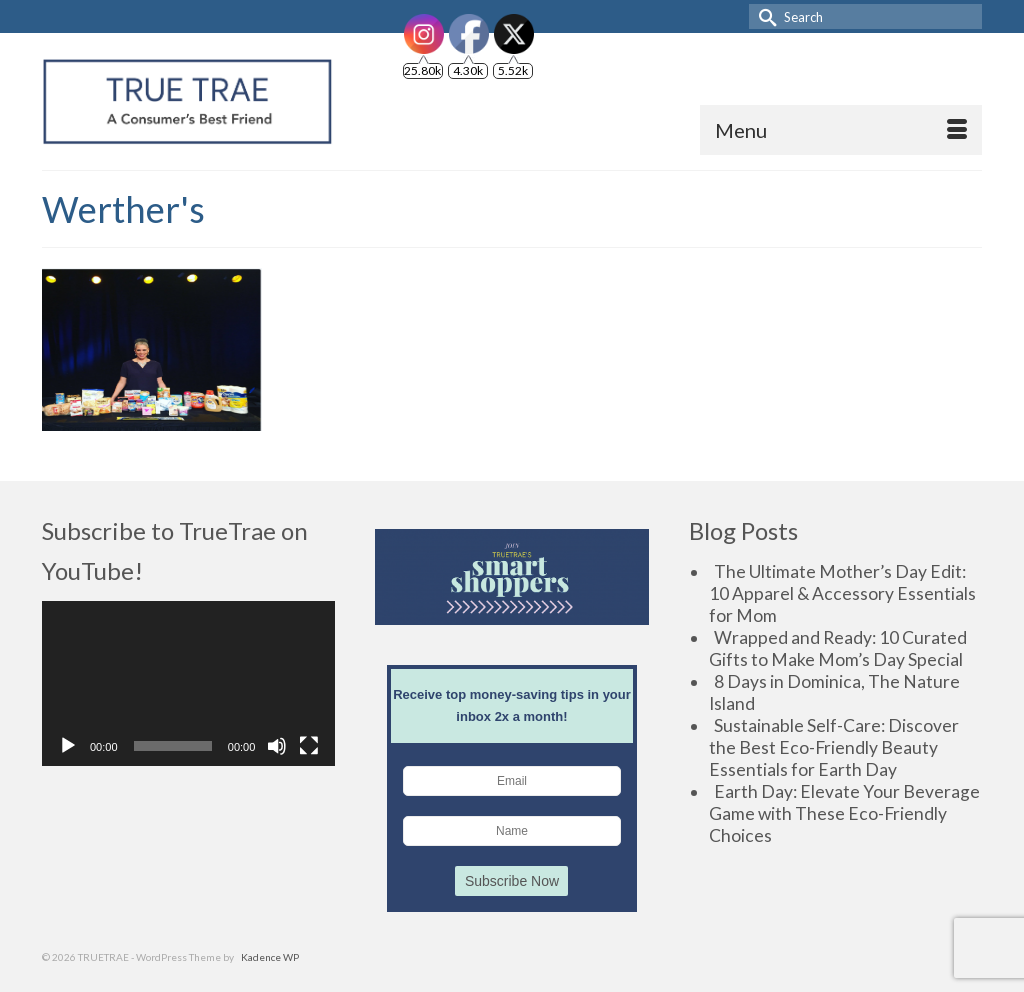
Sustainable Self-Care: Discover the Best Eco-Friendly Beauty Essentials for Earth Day (834, 747)
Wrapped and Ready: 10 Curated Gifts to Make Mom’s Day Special (838, 648)
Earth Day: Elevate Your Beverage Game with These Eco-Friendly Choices (844, 813)
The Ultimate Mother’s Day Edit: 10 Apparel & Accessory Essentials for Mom (842, 593)
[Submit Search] (764, 16)
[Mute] (277, 746)
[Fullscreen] (309, 746)
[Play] (68, 746)
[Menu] (841, 130)
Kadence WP (270, 957)
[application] (188, 683)
